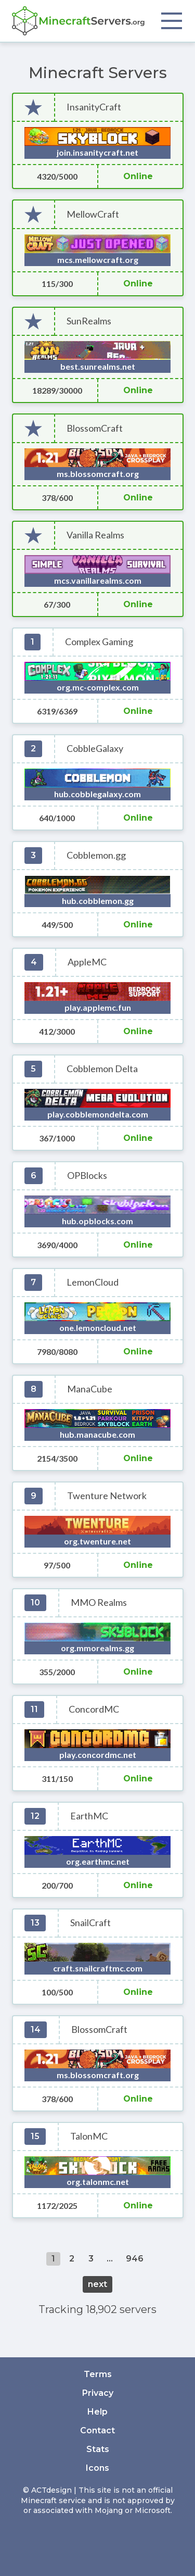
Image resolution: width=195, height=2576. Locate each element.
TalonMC (89, 2136)
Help (97, 2412)
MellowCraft (93, 214)
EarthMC (89, 1816)
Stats (97, 2449)
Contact (97, 2430)
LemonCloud (93, 1282)
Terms (98, 2374)
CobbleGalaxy (95, 748)
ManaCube (89, 1389)
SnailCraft (90, 1922)
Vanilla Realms (95, 535)
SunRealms (89, 321)
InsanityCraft (94, 107)
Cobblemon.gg (96, 855)
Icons (97, 2468)
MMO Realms (99, 1602)
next (97, 2284)
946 (135, 2259)
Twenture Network (107, 1495)
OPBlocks (87, 1175)
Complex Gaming (99, 641)
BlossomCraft (95, 428)
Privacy (97, 2393)
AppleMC (87, 962)
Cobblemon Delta (102, 1068)
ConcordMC (94, 1709)
